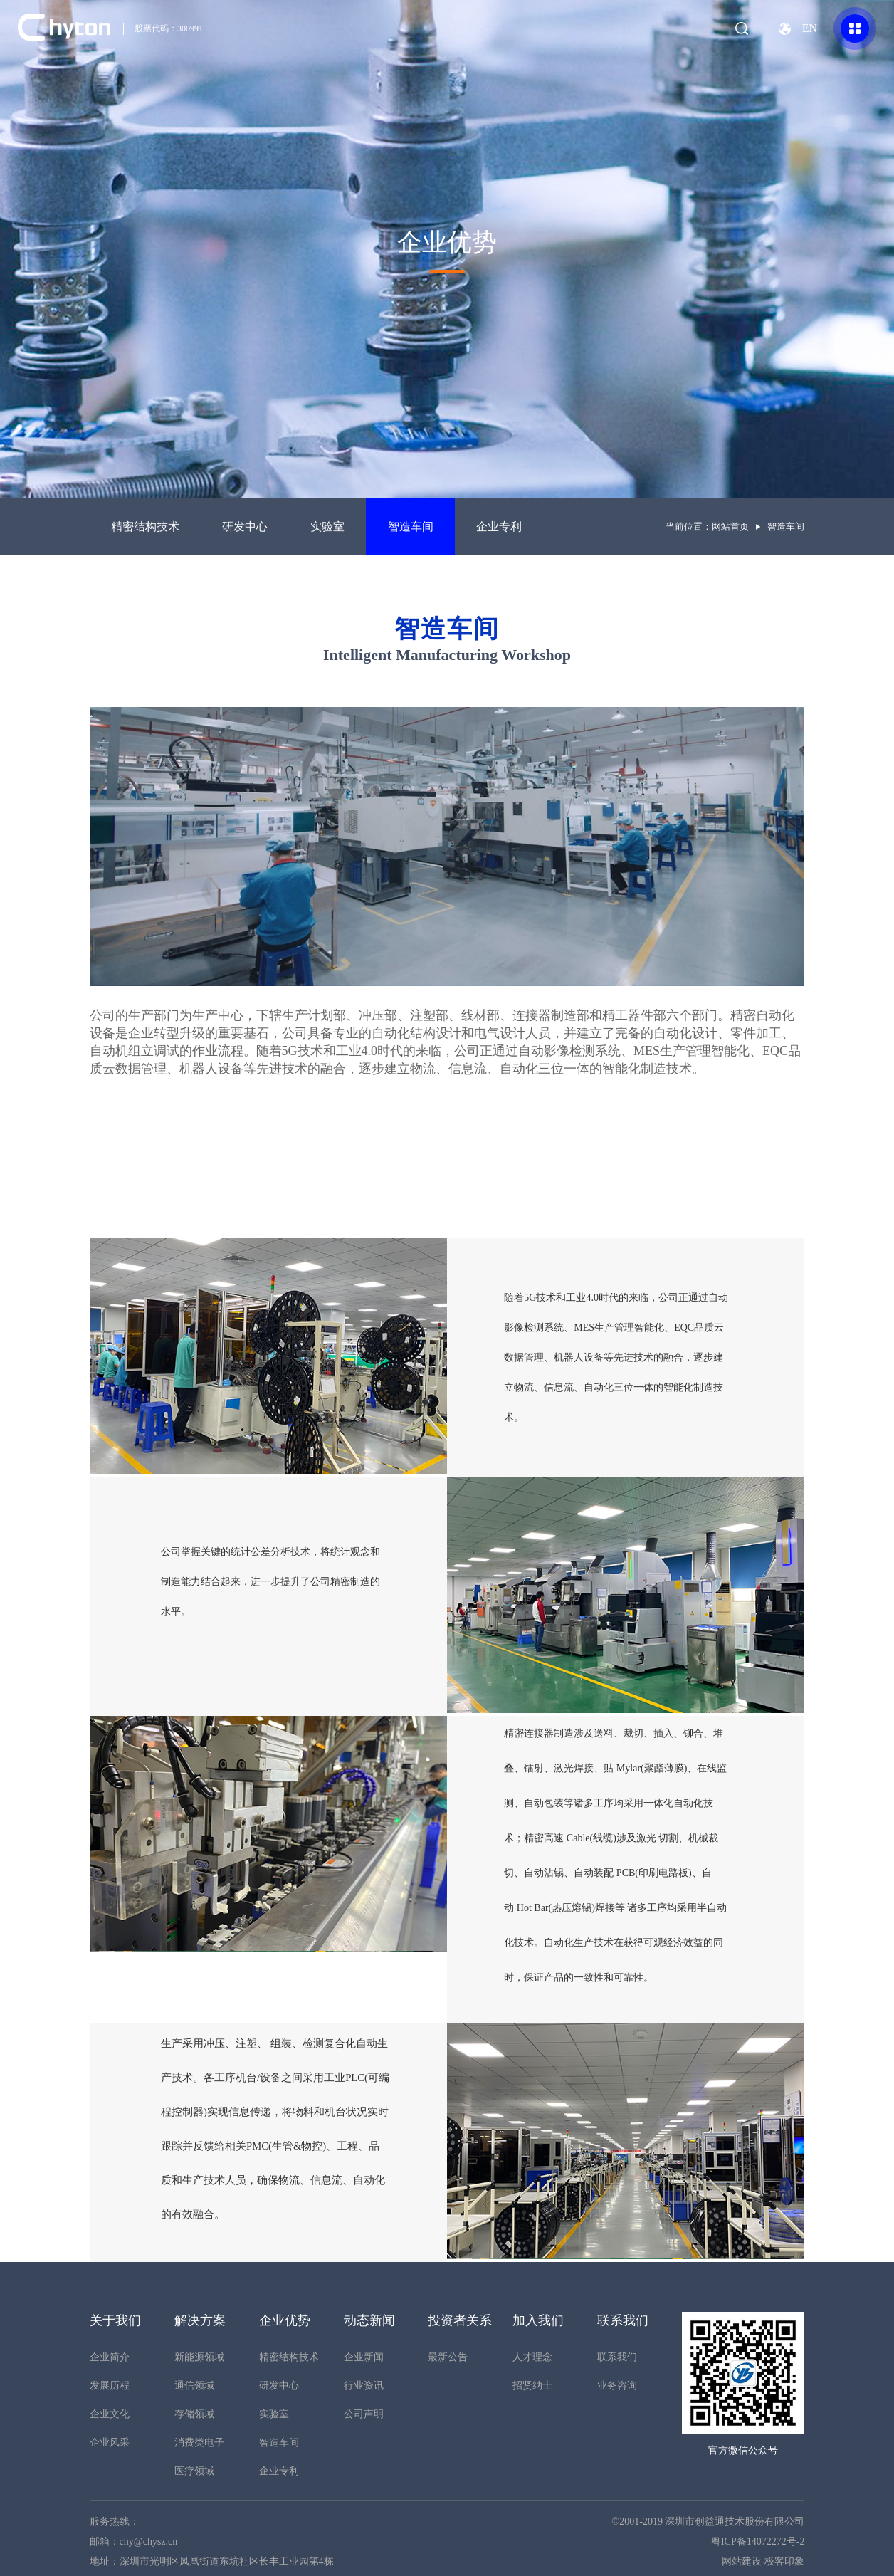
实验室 (327, 526)
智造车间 (410, 526)
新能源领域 (199, 2357)
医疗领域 (194, 2471)
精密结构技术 (145, 526)
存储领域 (194, 2414)
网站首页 (730, 526)
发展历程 (110, 2385)
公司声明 (364, 2414)
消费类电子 (199, 2442)
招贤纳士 (532, 2385)
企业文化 (110, 2414)
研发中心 (245, 526)
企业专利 (499, 526)
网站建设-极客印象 (763, 2561)
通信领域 (194, 2385)
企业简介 (110, 2357)
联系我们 (617, 2357)
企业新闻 (364, 2357)
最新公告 (448, 2357)
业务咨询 (617, 2385)
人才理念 (532, 2357)
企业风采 (110, 2442)
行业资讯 (364, 2385)
